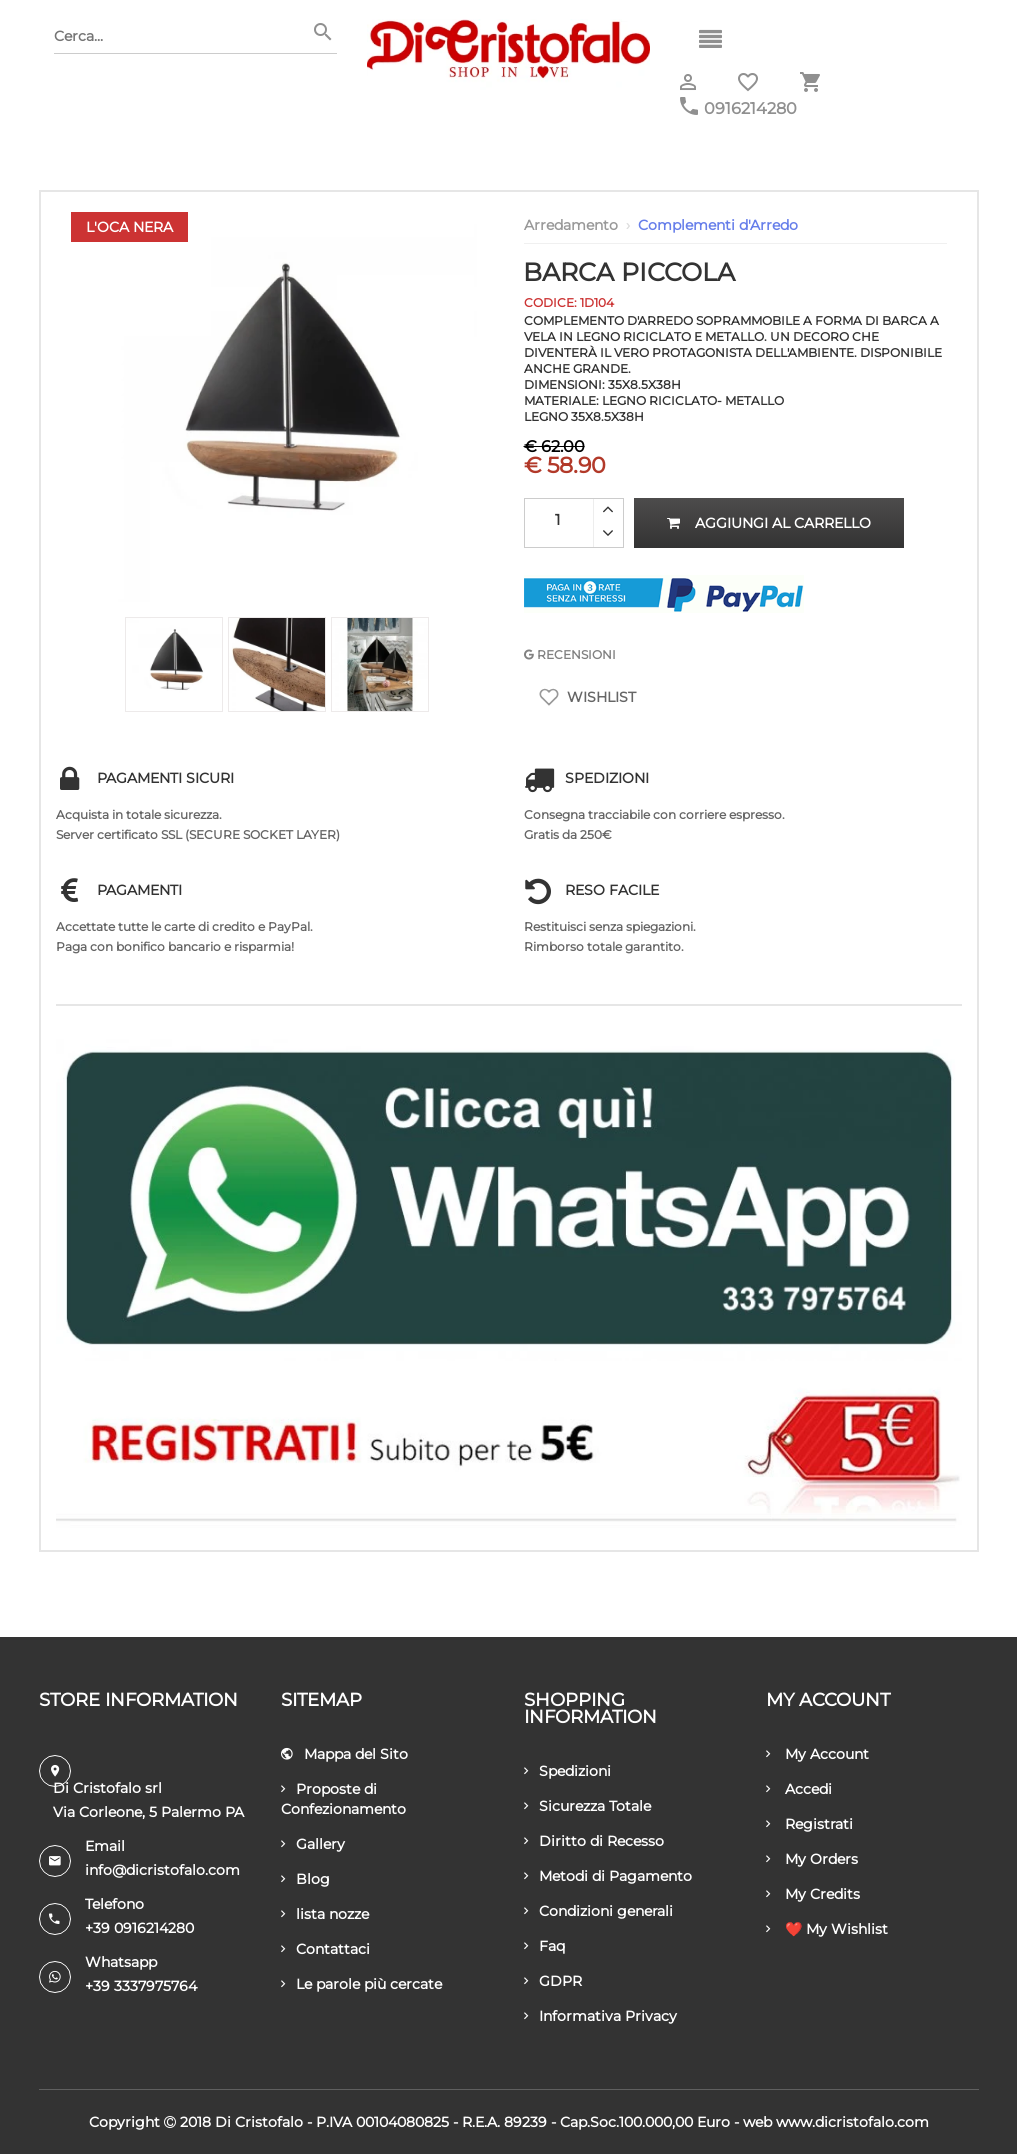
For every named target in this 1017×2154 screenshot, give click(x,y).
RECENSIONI (570, 654)
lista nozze (325, 1914)
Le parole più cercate (361, 1984)
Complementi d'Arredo (718, 225)
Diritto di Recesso (594, 1841)
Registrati (809, 1824)
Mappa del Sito (344, 1754)
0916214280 (750, 108)
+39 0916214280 (139, 1928)
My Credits (813, 1894)
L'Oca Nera (129, 227)
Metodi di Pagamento (608, 1876)
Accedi (799, 1789)
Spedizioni (567, 1771)
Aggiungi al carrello (769, 523)
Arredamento (571, 225)
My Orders (812, 1859)
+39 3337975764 (141, 1986)
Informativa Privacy (600, 2016)
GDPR (553, 1981)
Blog (305, 1879)
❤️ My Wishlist (827, 1929)
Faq (544, 1946)
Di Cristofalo (259, 2122)
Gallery (313, 1844)
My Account (817, 1754)
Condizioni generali (598, 1911)
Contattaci (325, 1949)
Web (757, 2122)
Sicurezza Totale (587, 1806)
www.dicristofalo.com (852, 2122)
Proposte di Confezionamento (343, 1799)
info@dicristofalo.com (162, 1870)
